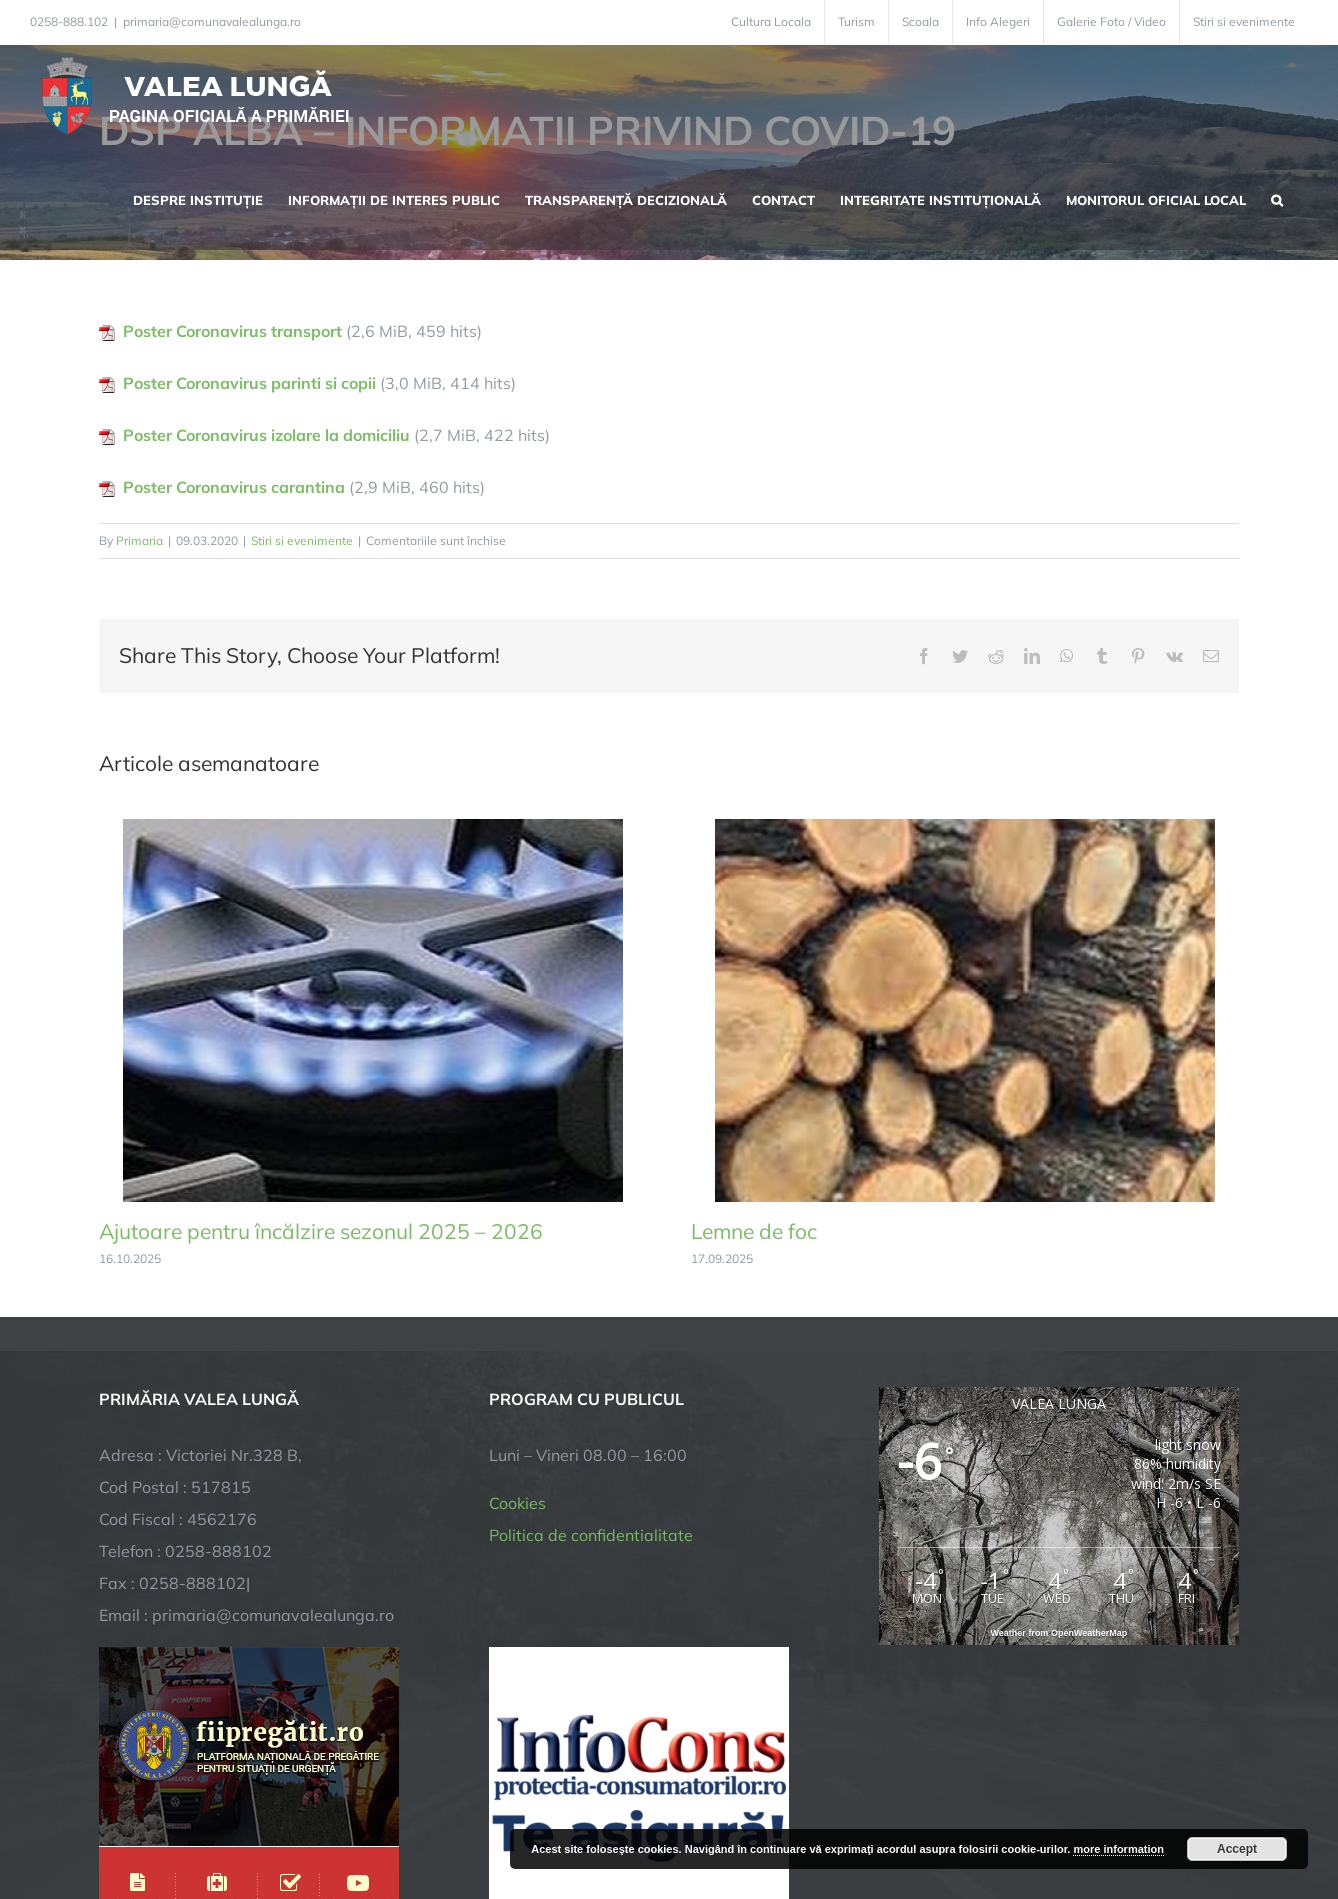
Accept (1237, 1849)
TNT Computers (317, 1814)
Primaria (139, 540)
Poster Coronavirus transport (232, 331)
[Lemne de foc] (965, 829)
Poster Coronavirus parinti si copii (249, 383)
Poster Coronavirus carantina (234, 487)
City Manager (411, 1814)
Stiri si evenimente (302, 540)
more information (1118, 1849)
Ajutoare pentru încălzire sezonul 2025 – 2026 (321, 1231)
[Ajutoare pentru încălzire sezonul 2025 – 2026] (373, 829)
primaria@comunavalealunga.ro (212, 21)
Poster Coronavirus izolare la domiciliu (266, 435)
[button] (1277, 198)
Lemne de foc (754, 1231)
